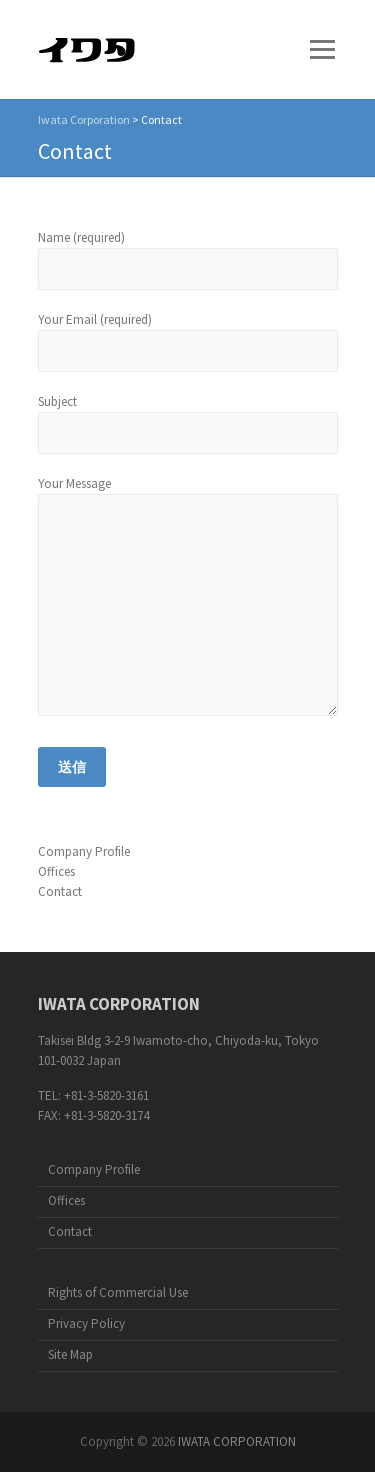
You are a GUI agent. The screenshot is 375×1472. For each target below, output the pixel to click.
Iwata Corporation (84, 119)
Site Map (70, 1354)
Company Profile (84, 851)
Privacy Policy (86, 1323)
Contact (60, 891)
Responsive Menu (323, 49)
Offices (56, 871)
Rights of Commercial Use (118, 1292)
